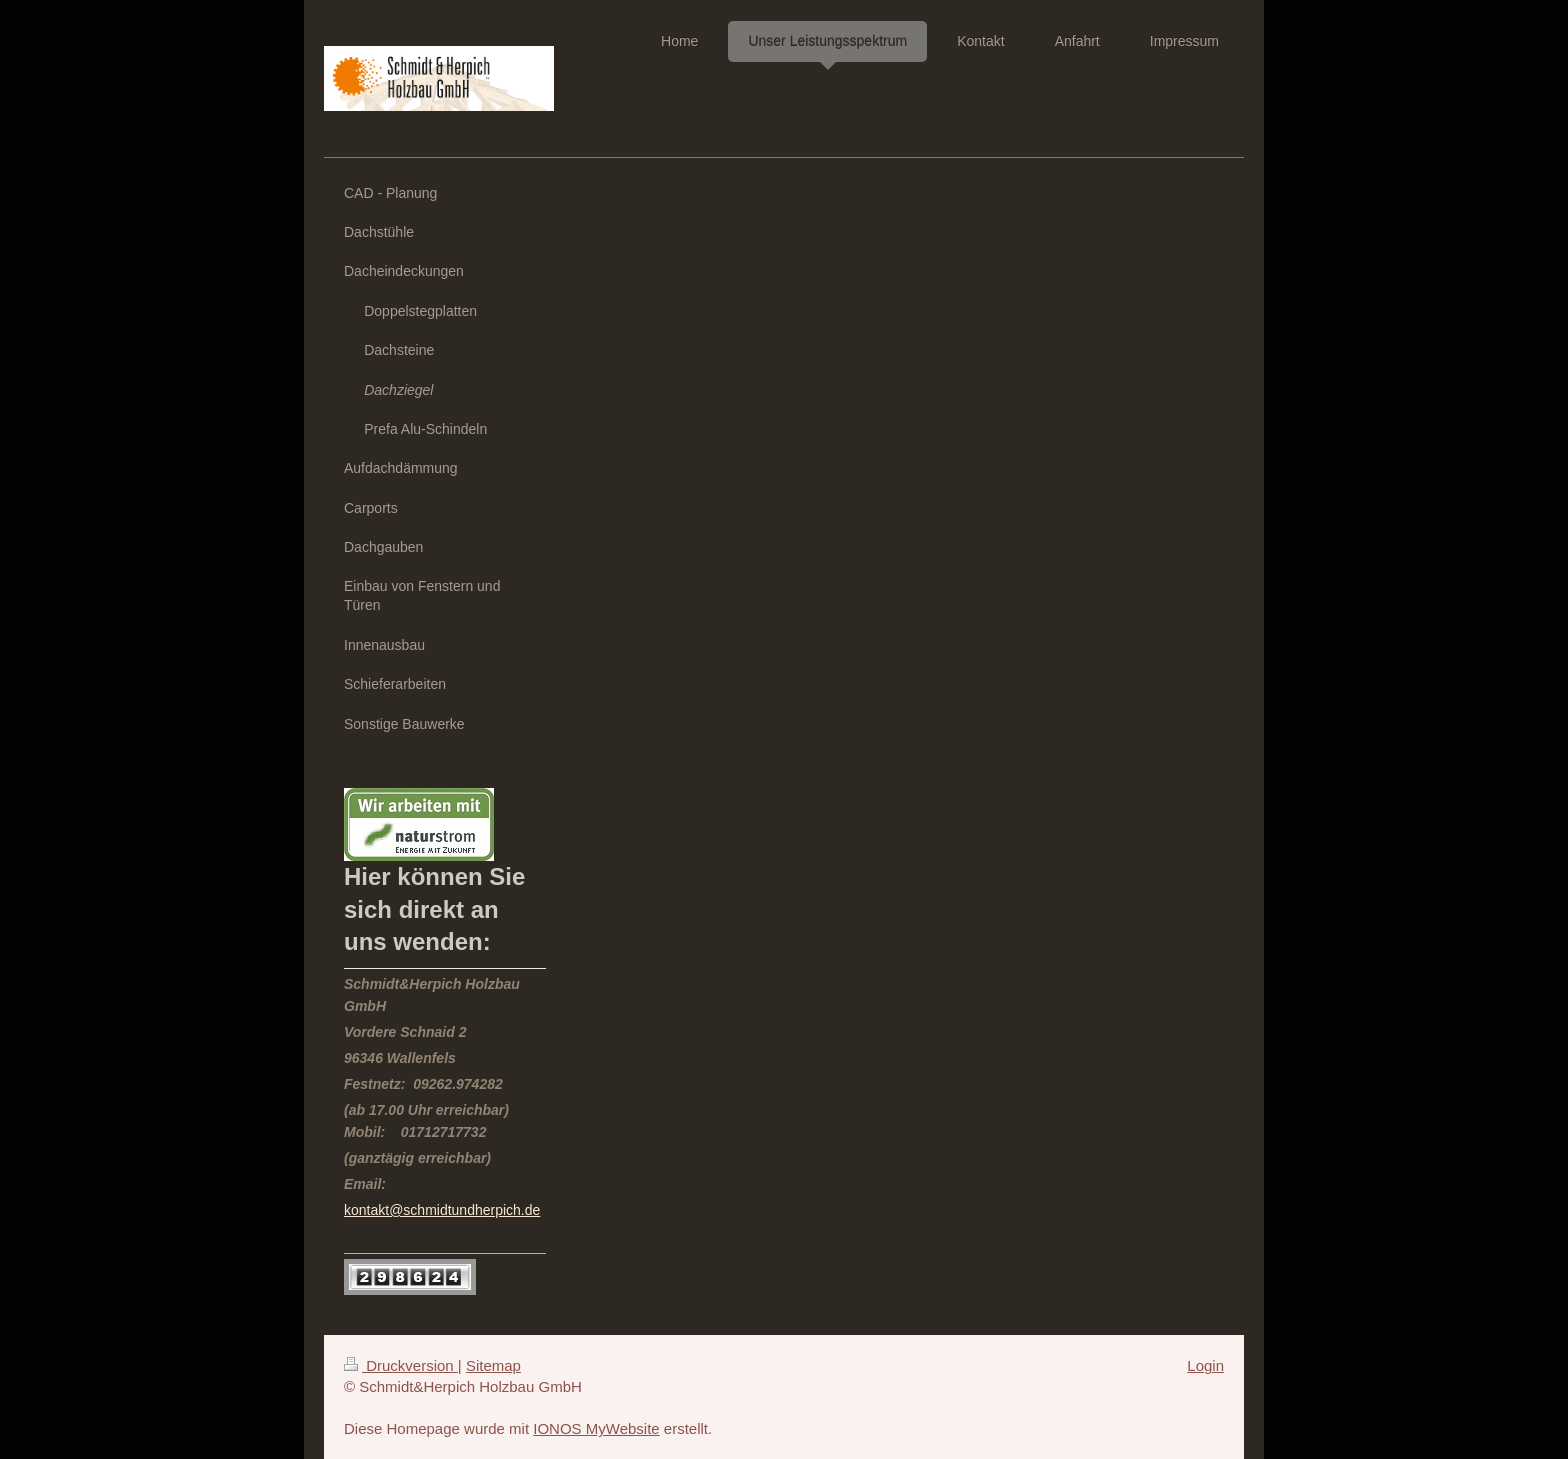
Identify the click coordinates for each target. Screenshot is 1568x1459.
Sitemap (493, 1365)
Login (1205, 1365)
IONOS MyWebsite (596, 1428)
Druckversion (401, 1365)
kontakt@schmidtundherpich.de (442, 1210)
